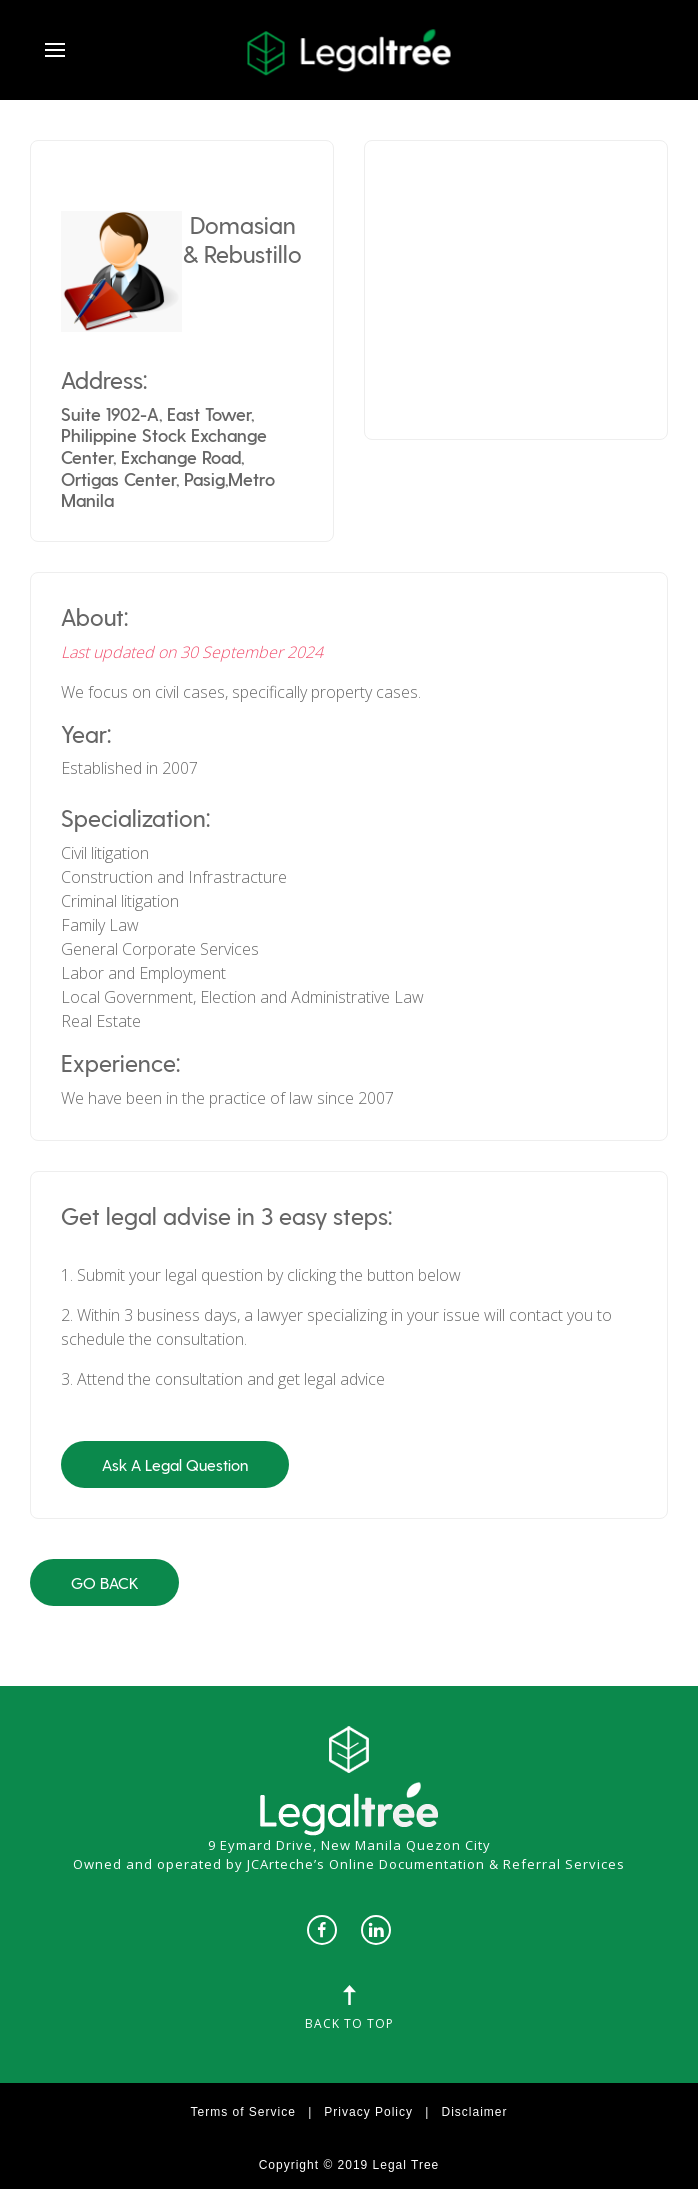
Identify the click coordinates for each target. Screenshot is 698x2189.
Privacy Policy (368, 2112)
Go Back (104, 1582)
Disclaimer (474, 2112)
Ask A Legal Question (175, 1464)
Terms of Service (243, 2112)
